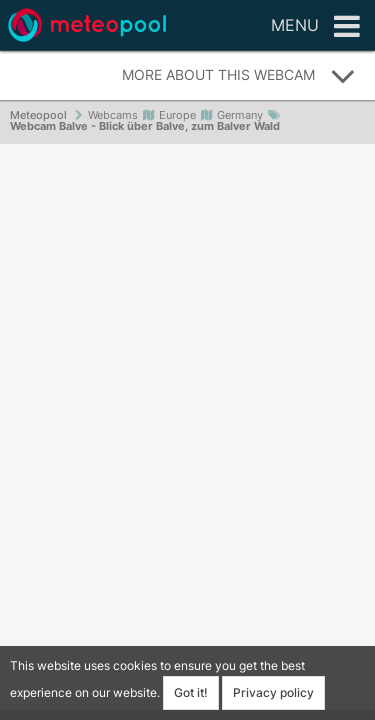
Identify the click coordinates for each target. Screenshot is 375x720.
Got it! (191, 692)
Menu (315, 27)
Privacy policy (273, 692)
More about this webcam (239, 76)
